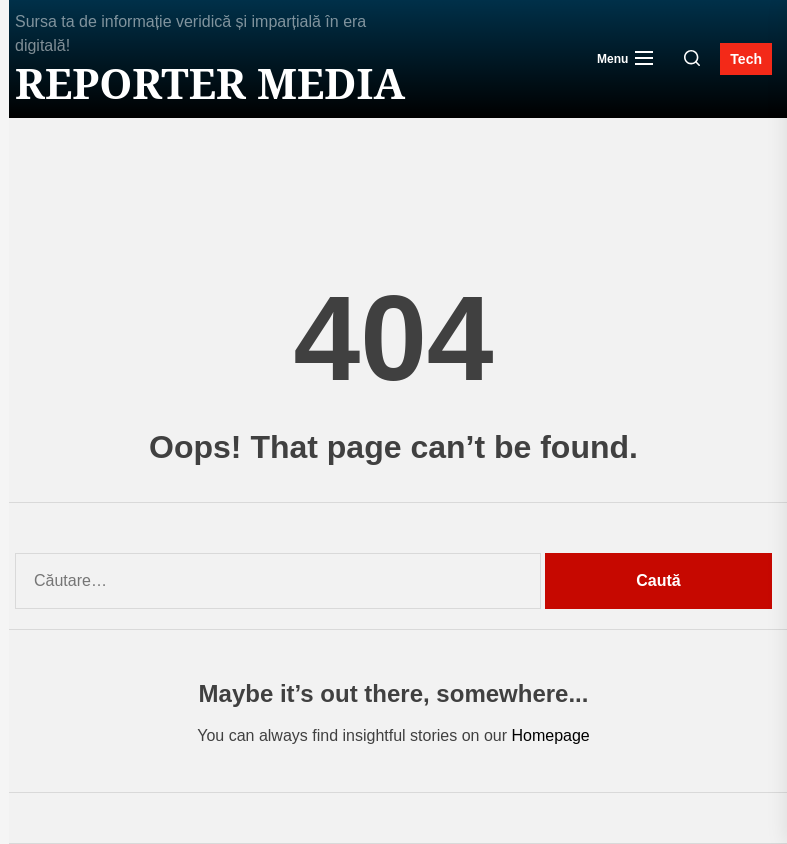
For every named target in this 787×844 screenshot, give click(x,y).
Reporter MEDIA (210, 83)
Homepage (550, 735)
